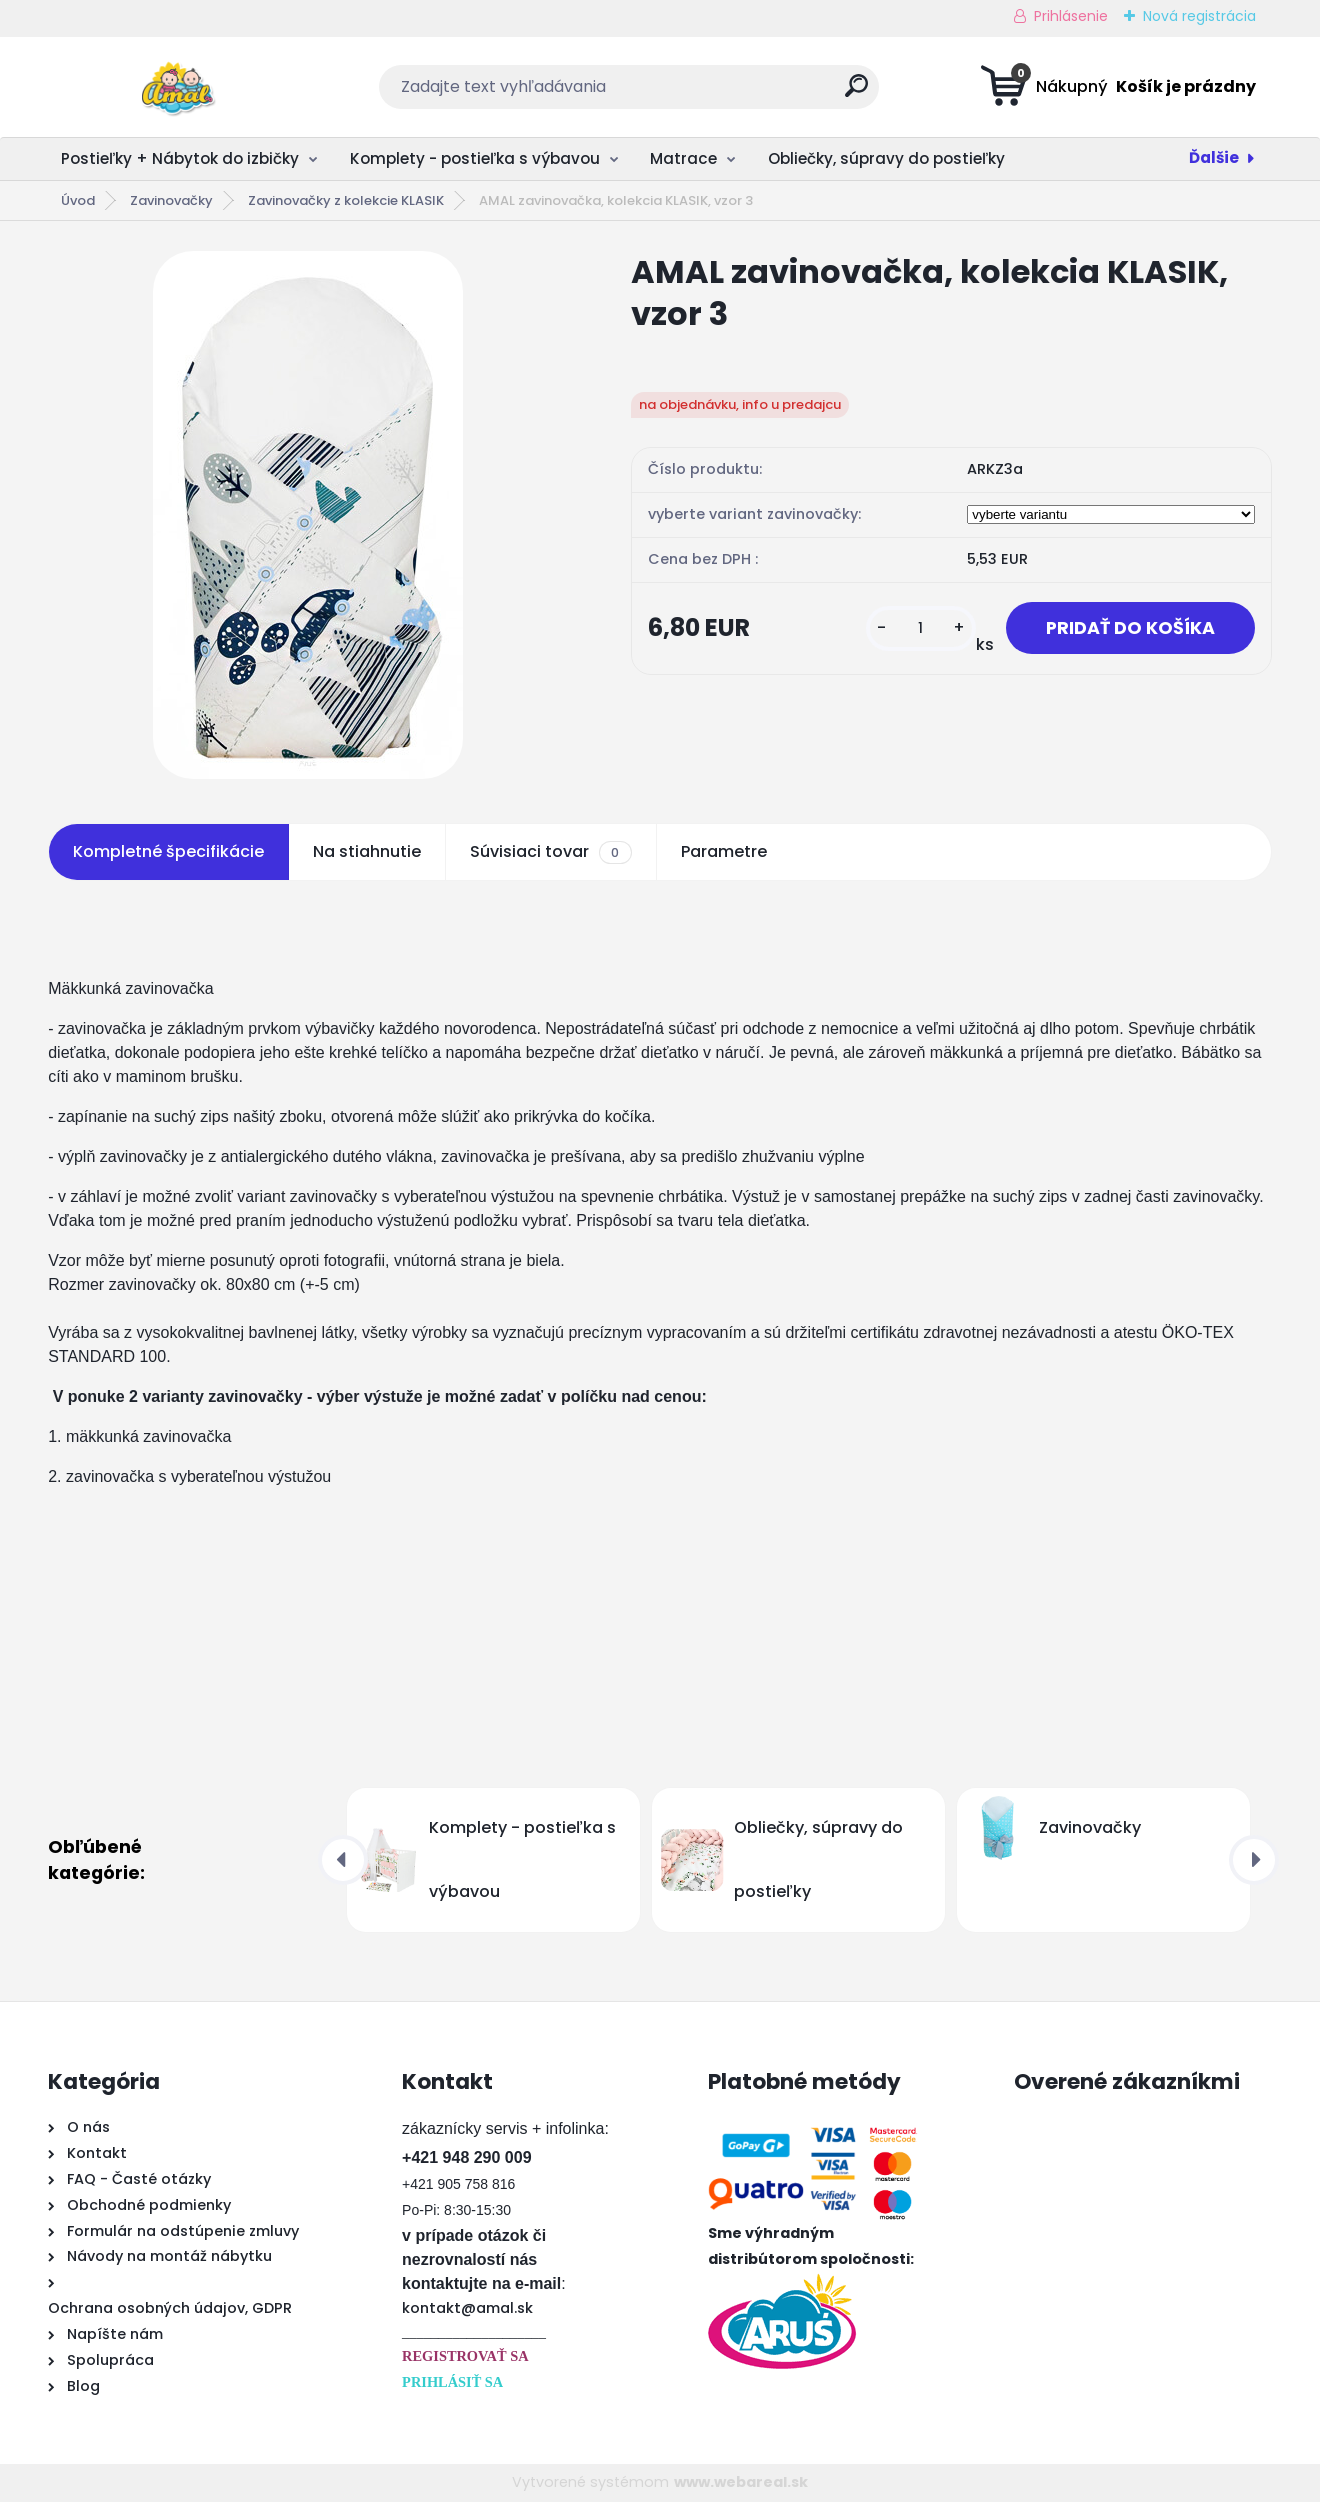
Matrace (683, 158)
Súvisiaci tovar (550, 852)
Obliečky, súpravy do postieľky (886, 158)
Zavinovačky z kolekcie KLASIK (346, 200)
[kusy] (921, 628)
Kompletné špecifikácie (168, 851)
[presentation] (343, 1860)
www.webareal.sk (741, 2482)
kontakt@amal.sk (467, 2308)
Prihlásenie (1071, 16)
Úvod (78, 200)
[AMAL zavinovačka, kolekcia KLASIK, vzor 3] (308, 515)
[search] (856, 93)
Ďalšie (1214, 157)
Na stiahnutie (367, 851)
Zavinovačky (171, 200)
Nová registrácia (1199, 16)
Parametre (724, 851)
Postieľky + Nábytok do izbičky (180, 158)
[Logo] (170, 87)
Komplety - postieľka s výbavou (475, 158)
